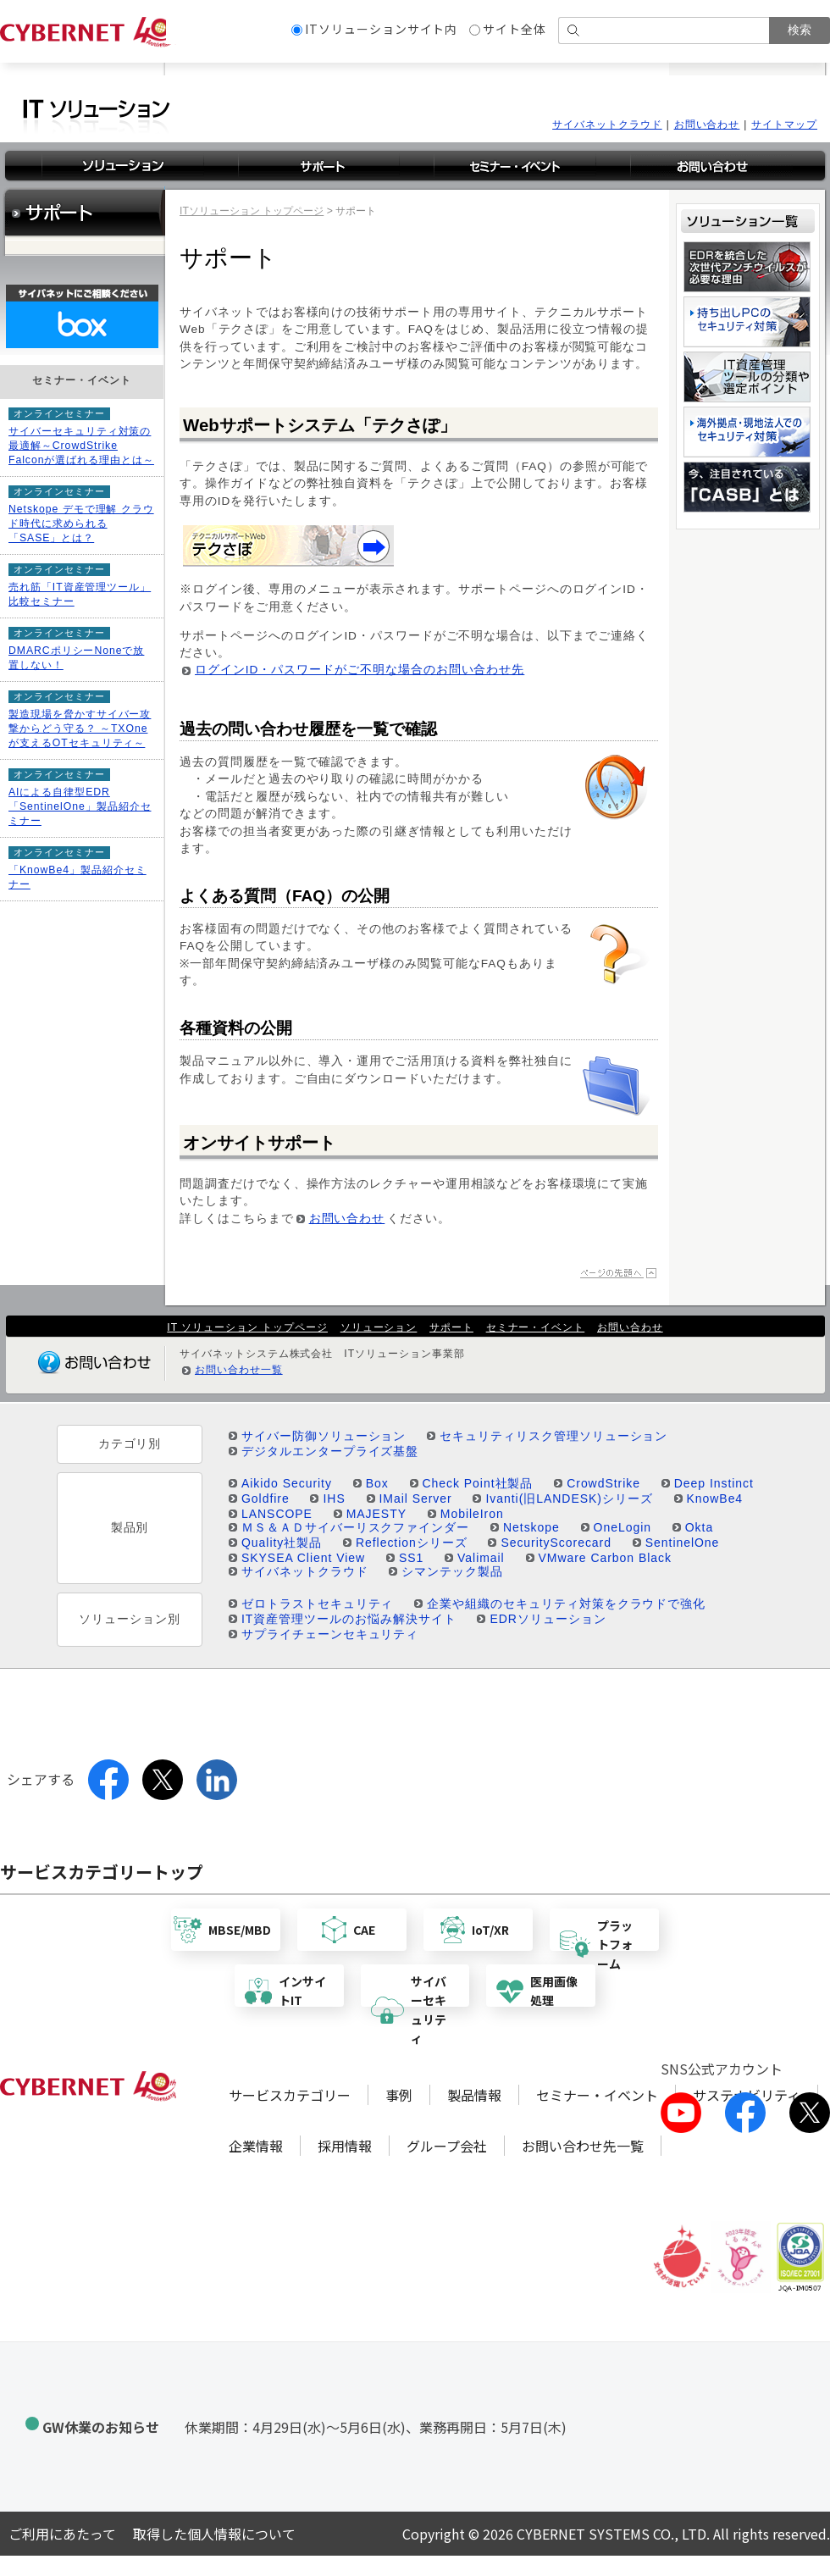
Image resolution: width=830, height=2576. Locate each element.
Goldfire (265, 1498)
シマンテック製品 (452, 1571)
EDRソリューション (548, 1619)
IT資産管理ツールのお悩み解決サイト (348, 1619)
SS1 (411, 1558)
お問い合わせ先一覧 (583, 2146)
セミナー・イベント (535, 1327)
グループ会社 (447, 2146)
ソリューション (379, 1327)
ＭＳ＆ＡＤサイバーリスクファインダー (355, 1527)
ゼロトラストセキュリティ (317, 1603)
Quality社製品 (281, 1542)
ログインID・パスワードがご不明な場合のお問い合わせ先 (359, 669)
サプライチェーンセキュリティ (329, 1634)
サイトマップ (784, 124)
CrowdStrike (603, 1483)
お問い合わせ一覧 (239, 1370)
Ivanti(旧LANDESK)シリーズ (568, 1498)
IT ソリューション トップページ (247, 1327)
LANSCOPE (277, 1514)
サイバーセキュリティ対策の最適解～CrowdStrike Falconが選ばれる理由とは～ (81, 445)
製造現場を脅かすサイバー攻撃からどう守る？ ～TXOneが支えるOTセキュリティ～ (79, 728)
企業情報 (256, 2146)
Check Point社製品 (478, 1483)
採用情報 (345, 2146)
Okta (699, 1527)
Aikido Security (286, 1483)
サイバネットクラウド (607, 124)
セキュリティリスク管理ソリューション (553, 1436)
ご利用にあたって (62, 2533)
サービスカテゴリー (290, 2095)
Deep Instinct (714, 1483)
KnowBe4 (715, 1498)
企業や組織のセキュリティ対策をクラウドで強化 (566, 1603)
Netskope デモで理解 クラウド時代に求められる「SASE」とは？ (81, 523)
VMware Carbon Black (605, 1558)
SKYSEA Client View (303, 1558)
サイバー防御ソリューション (323, 1436)
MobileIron (472, 1514)
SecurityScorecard (556, 1542)
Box (377, 1483)
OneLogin (622, 1527)
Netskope (531, 1527)
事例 (398, 2095)
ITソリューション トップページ (252, 211)
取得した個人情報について (214, 2533)
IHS (334, 1498)
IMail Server (415, 1498)
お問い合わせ (707, 124)
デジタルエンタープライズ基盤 (329, 1451)
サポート (451, 1327)
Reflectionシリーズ (412, 1542)
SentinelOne (682, 1542)
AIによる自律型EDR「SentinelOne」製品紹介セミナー (79, 806)
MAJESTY (376, 1514)
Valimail (481, 1558)
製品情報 (474, 2095)
